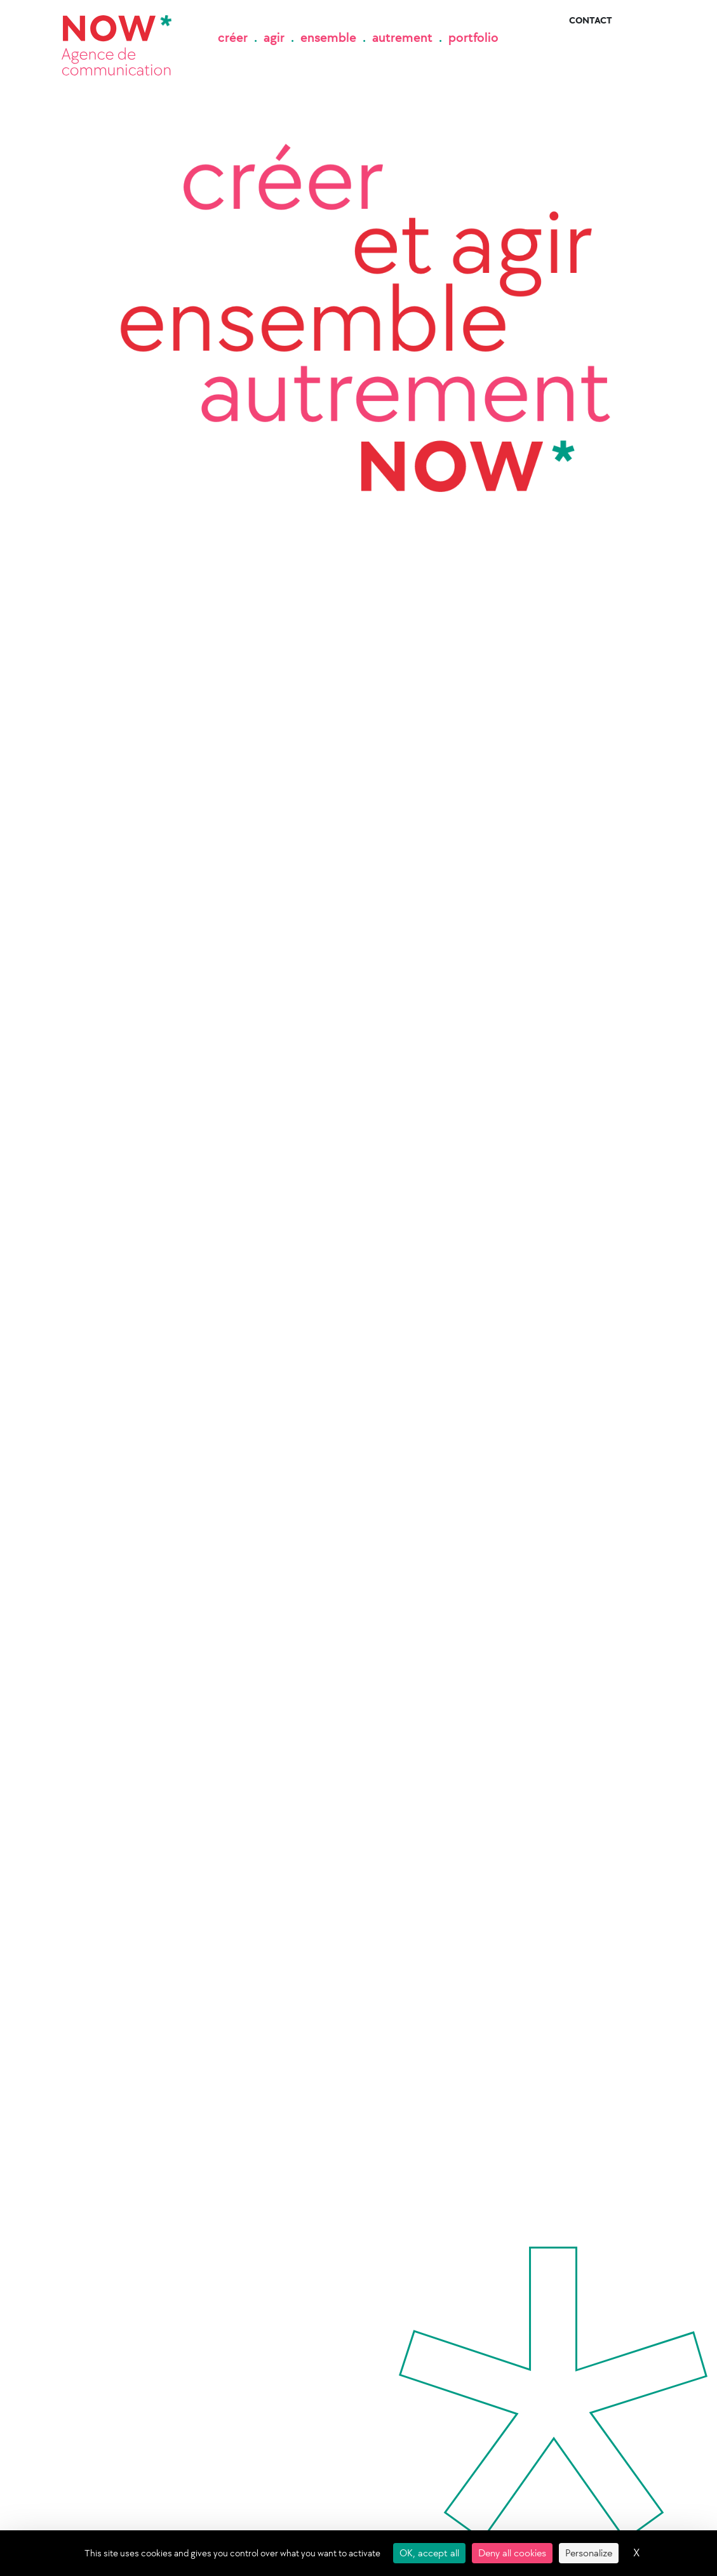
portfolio (473, 37)
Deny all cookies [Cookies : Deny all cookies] (512, 2553)
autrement (402, 37)
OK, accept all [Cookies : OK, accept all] (429, 2553)
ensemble (328, 37)
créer (233, 37)
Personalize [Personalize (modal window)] (588, 2553)
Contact (590, 20)
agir (274, 37)
